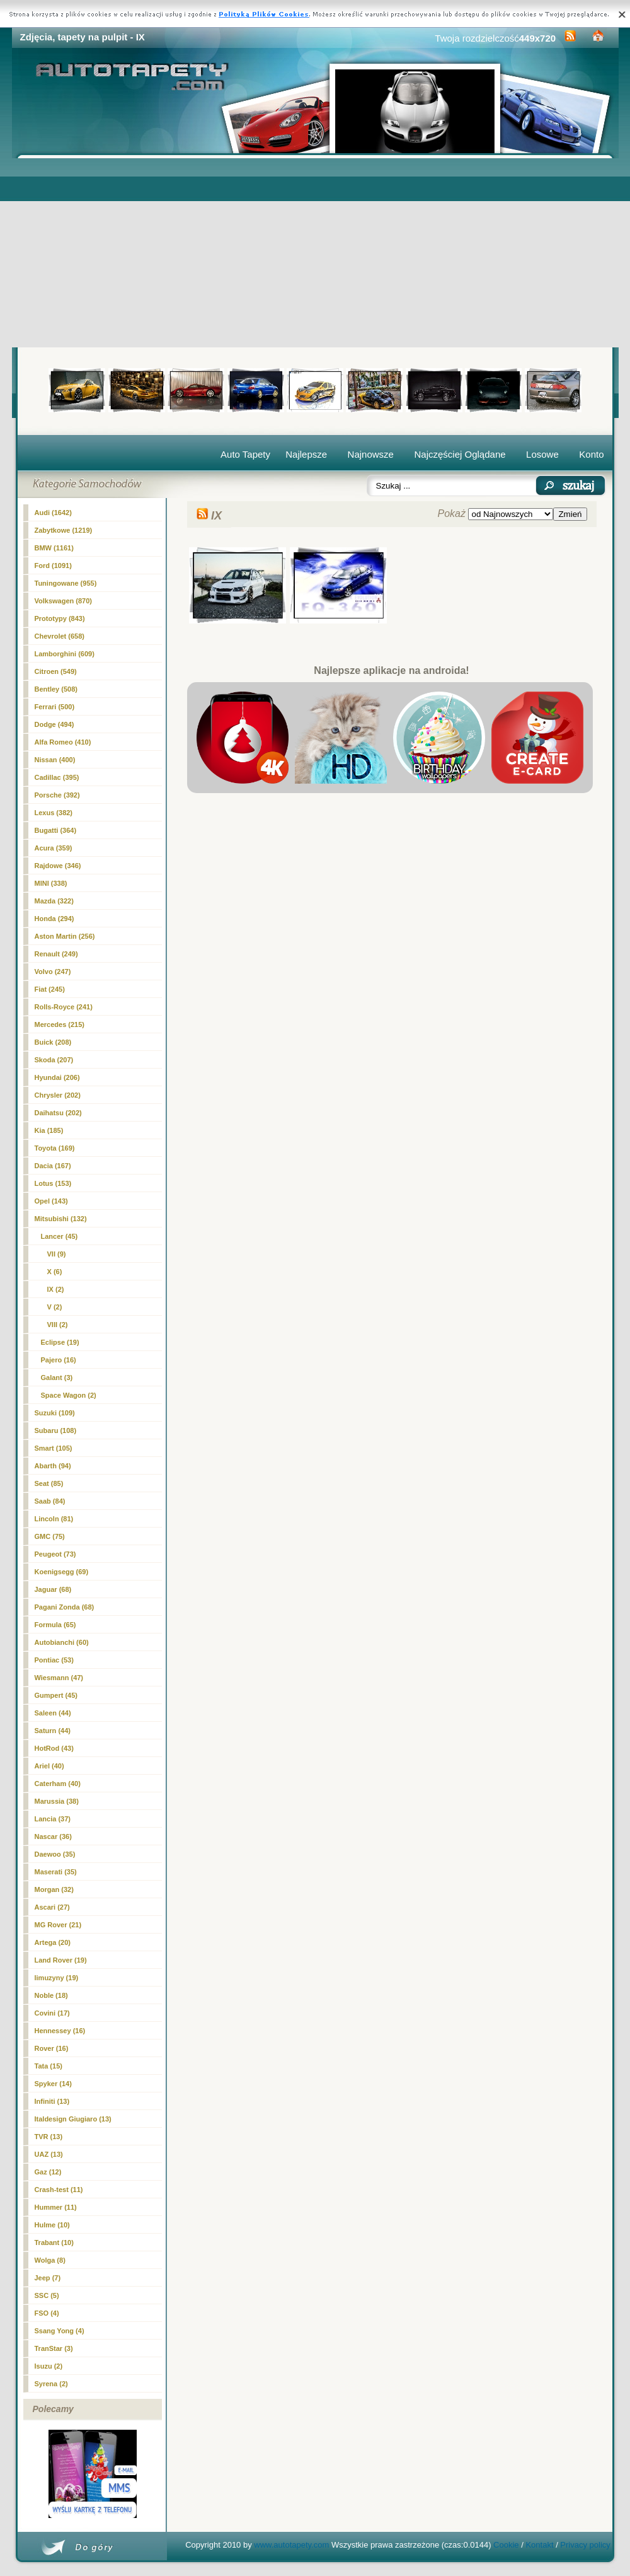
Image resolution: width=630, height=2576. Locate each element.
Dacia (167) (53, 1165)
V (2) (54, 1307)
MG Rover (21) (58, 1925)
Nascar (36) (53, 1836)
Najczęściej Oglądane (459, 454)
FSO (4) (47, 2313)
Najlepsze (306, 454)
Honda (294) (54, 918)
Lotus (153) (53, 1183)
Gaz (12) (48, 2172)
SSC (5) (47, 2295)
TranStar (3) (54, 2348)
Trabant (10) (54, 2242)
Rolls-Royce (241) (64, 1007)
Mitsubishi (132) (61, 1218)
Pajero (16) (58, 1360)
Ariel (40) (49, 1766)
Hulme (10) (52, 2225)
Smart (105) (53, 1448)
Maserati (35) (56, 1872)
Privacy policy (585, 2545)
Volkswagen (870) (64, 601)
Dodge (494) (54, 724)
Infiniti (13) (52, 2101)
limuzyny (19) (57, 1977)
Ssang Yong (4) (59, 2331)
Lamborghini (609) (64, 654)
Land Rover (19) (61, 1960)
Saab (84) (50, 1501)
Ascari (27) (52, 1907)
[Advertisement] (315, 253)
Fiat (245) (50, 989)
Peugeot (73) (55, 1554)
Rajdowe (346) (58, 865)
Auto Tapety (245, 454)
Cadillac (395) (57, 777)
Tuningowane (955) (66, 583)
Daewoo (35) (55, 1854)
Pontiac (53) (54, 1660)
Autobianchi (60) (62, 1642)
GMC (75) (50, 1536)
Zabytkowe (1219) (64, 530)
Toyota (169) (55, 1148)
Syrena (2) (51, 2383)
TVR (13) (49, 2136)
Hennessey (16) (60, 2030)
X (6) (54, 1271)
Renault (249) (56, 954)
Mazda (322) (54, 901)
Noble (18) (51, 1995)
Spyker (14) (53, 2083)
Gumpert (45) (56, 1695)
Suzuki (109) (55, 1413)
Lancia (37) (53, 1819)
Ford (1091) (53, 565)
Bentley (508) (56, 689)
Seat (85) (49, 1483)
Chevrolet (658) (59, 636)
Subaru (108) (56, 1430)
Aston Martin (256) (65, 936)
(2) (55, 1289)
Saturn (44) (53, 1730)
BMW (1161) (54, 548)
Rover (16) (52, 2048)
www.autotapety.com (291, 2545)
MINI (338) (51, 883)
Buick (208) (53, 1042)
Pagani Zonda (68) (64, 1607)
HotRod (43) (54, 1748)
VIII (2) (57, 1324)
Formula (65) (55, 1624)
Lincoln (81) (54, 1519)
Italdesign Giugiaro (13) (73, 2119)
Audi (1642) (53, 512)
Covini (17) (52, 2013)
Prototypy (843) (60, 618)
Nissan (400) (55, 759)
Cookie (505, 2545)
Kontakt (539, 2545)
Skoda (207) (54, 1060)
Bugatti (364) (56, 830)
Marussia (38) (57, 1801)
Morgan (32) (54, 1889)
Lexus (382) (54, 812)
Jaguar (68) (53, 1589)
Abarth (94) (53, 1466)
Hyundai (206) (57, 1077)
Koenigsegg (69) (62, 1571)
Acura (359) (53, 848)
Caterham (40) (58, 1783)
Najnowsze (371, 454)
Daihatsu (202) (58, 1113)
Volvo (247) (53, 971)
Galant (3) (57, 1377)
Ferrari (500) (55, 707)
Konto (591, 454)
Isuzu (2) (49, 2366)
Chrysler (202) (58, 1095)
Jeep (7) (48, 2278)
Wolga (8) (50, 2260)
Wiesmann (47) (59, 1677)
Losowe (542, 454)
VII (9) (56, 1254)
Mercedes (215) (60, 1024)
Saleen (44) (53, 1713)
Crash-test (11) (59, 2189)
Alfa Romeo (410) (63, 742)
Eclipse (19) (60, 1342)
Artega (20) (53, 1942)
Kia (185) (49, 1130)
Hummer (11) (56, 2207)
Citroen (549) (56, 671)
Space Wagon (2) (68, 1395)
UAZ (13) (49, 2154)
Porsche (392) (57, 795)
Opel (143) (51, 1201)
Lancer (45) (59, 1236)
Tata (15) (48, 2066)
